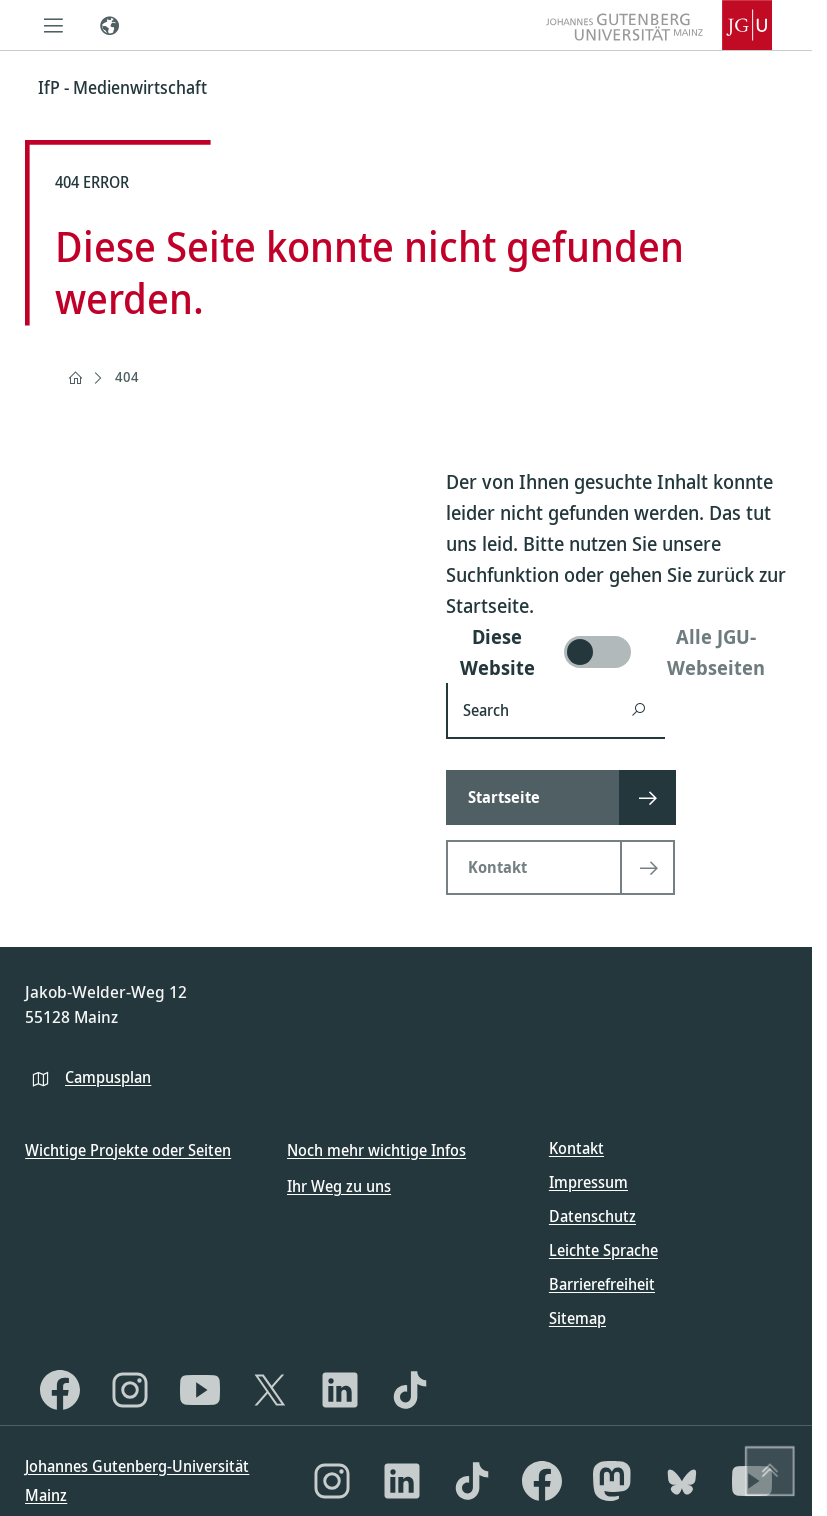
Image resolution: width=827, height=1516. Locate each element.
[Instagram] (130, 1390)
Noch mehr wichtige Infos (376, 1150)
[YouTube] (200, 1390)
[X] (270, 1390)
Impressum (588, 1182)
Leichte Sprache (603, 1250)
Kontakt (576, 1148)
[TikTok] (410, 1390)
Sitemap (577, 1318)
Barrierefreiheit (602, 1284)
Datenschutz (592, 1216)
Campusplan (108, 1077)
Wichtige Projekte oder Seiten (128, 1150)
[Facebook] (60, 1390)
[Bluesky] (682, 1481)
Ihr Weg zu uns (339, 1186)
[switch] (616, 652)
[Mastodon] (612, 1481)
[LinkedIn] (340, 1390)
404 (127, 376)
